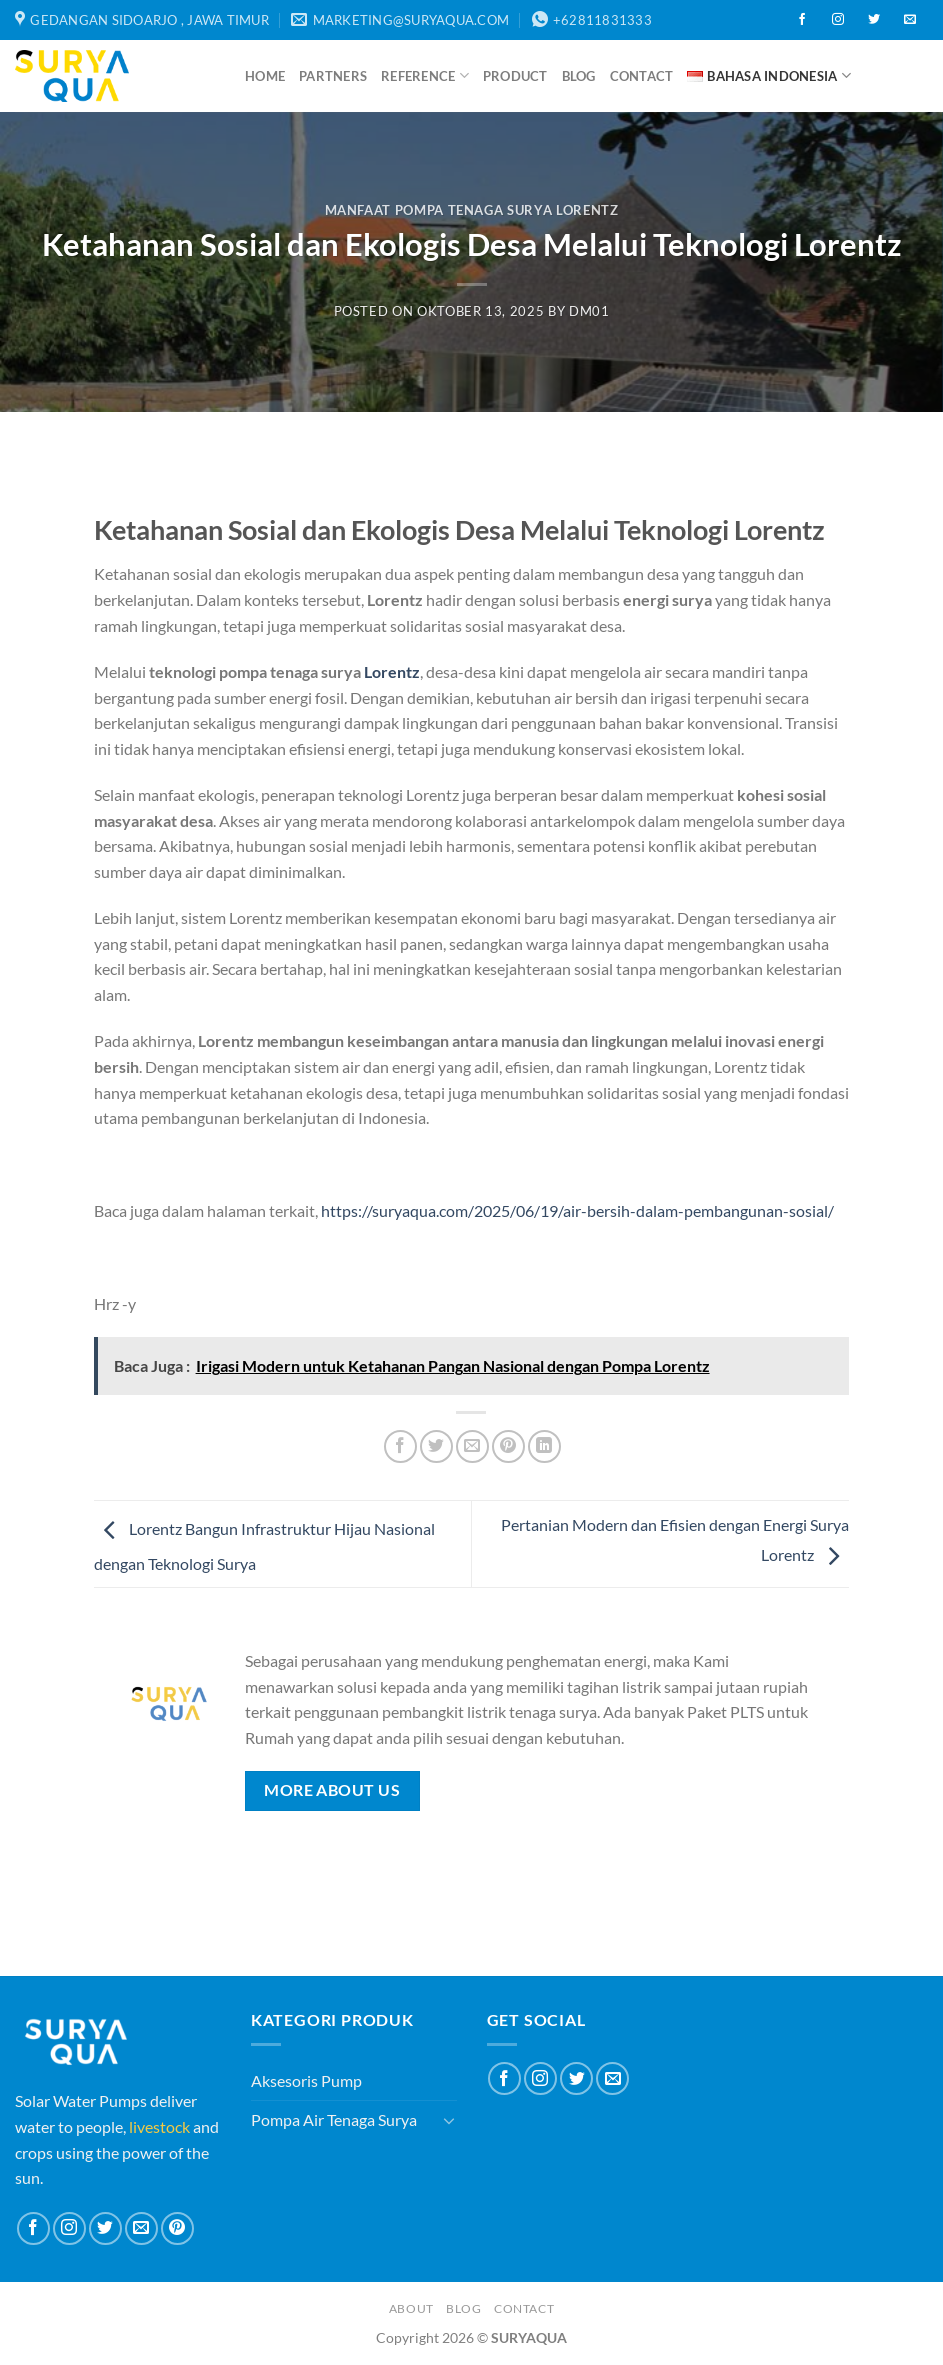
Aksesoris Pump (306, 2080)
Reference (425, 75)
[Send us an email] (910, 20)
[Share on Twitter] (436, 1446)
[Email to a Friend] (472, 1446)
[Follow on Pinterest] (177, 2228)
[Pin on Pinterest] (508, 1446)
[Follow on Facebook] (802, 20)
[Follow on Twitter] (874, 20)
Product (515, 76)
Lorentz (392, 671)
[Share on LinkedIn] (544, 1446)
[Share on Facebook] (400, 1446)
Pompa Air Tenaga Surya (334, 2119)
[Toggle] (449, 2120)
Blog (579, 76)
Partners (333, 76)
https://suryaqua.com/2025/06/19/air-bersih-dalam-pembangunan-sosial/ (577, 1210)
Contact (642, 76)
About (411, 2308)
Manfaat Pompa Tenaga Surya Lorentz (472, 210)
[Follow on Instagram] (838, 20)
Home (265, 76)
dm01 (589, 311)
